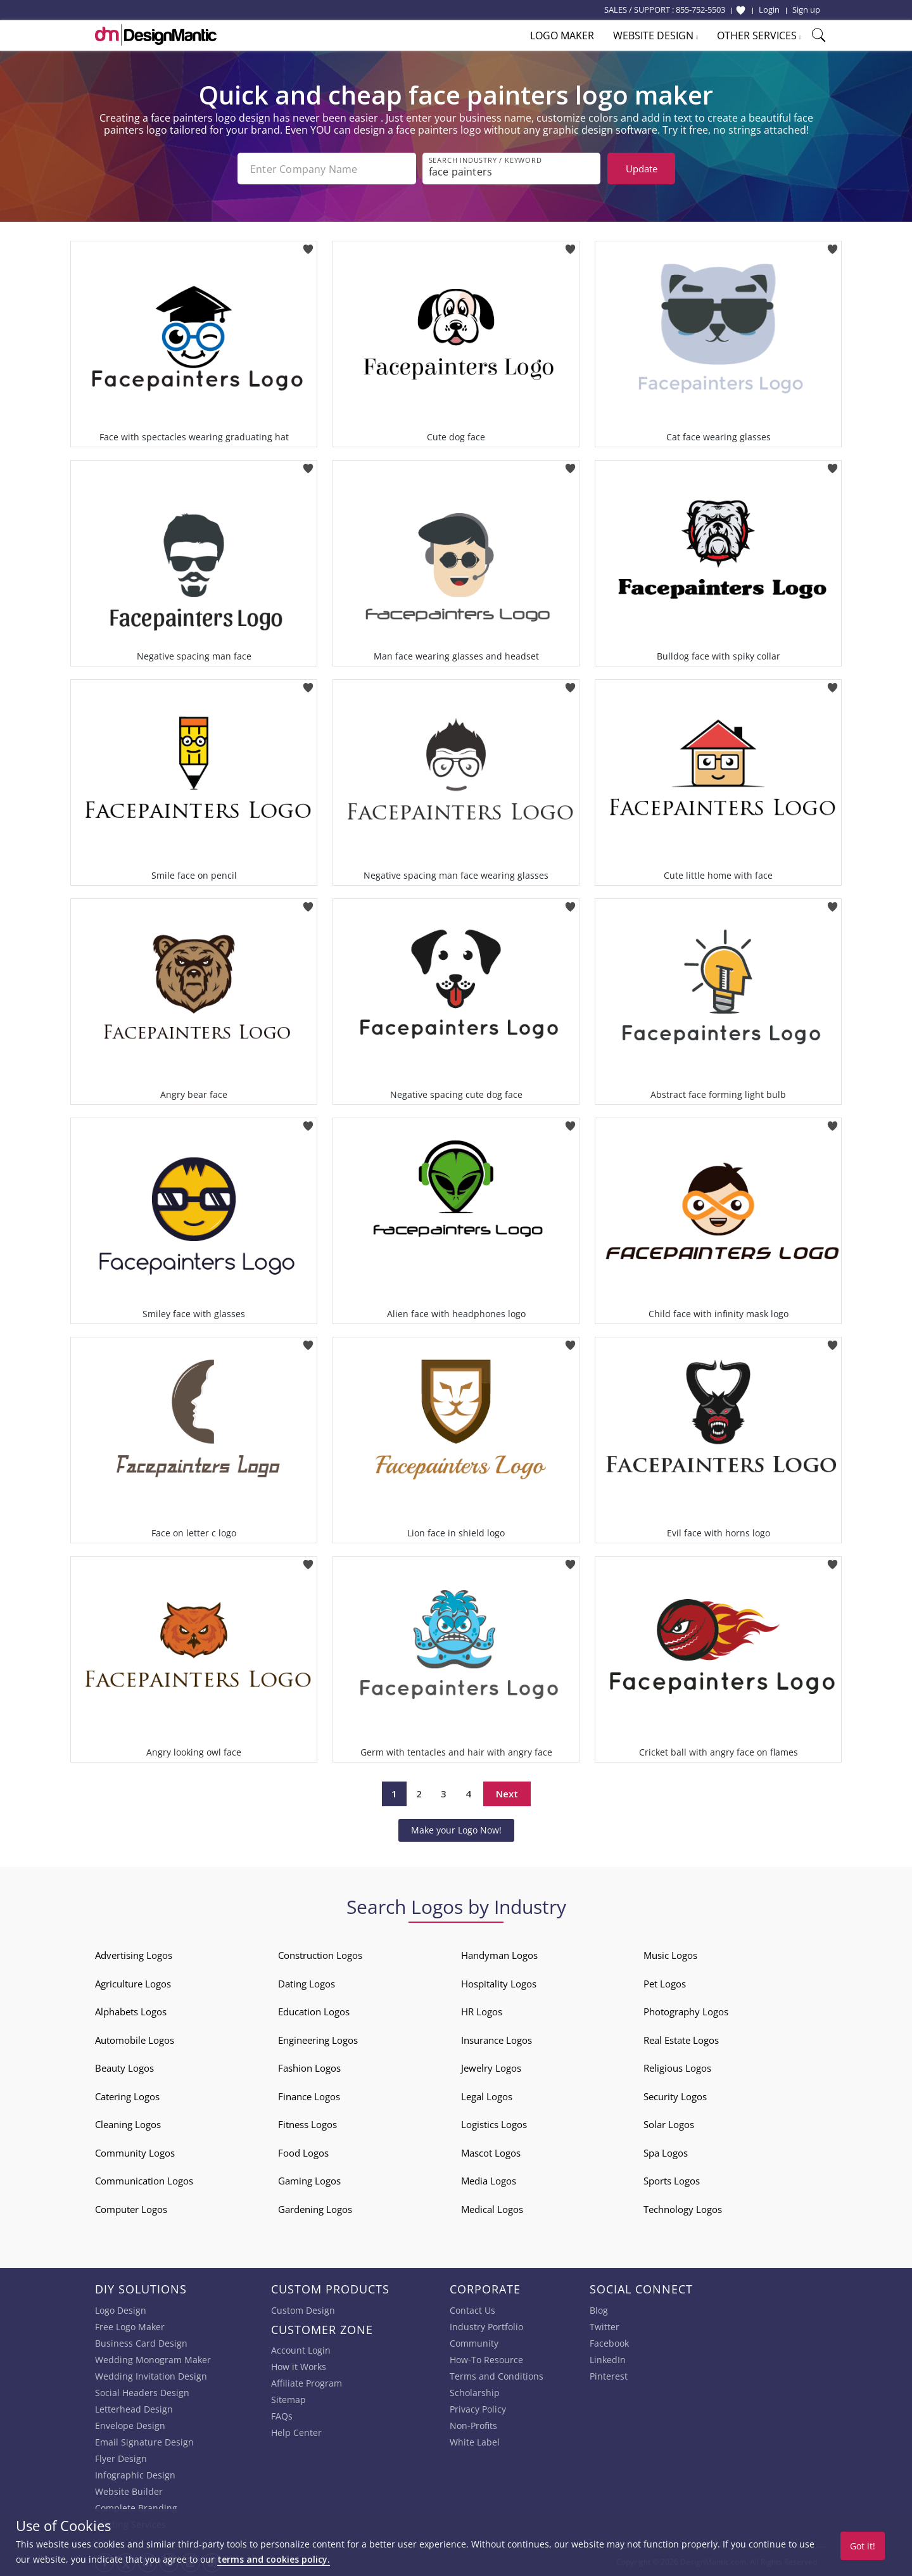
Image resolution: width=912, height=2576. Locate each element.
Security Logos (675, 2096)
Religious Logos (677, 2068)
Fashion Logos (309, 2068)
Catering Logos (127, 2096)
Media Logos (488, 2180)
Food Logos (303, 2152)
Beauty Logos (124, 2068)
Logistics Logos (494, 2124)
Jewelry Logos (491, 2068)
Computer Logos (131, 2209)
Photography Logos (685, 2011)
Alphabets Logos (131, 2011)
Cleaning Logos (128, 2124)
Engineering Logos (318, 2040)
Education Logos (314, 2011)
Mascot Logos (491, 2152)
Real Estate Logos (681, 2040)
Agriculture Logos (133, 1983)
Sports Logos (671, 2180)
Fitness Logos (307, 2124)
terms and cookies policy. (273, 2559)
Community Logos (135, 2152)
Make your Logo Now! (456, 1830)
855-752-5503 (700, 9)
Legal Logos (486, 2096)
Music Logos (670, 1955)
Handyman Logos (499, 1955)
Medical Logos (492, 2209)
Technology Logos (682, 2209)
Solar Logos (668, 2124)
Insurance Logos (496, 2040)
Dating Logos (306, 1983)
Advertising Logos (133, 1955)
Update (641, 168)
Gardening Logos (315, 2209)
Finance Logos (309, 2096)
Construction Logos (320, 1955)
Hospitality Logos (498, 1983)
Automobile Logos (134, 2040)
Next (507, 1793)
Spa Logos (665, 2152)
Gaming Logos (309, 2180)
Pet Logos (664, 1983)
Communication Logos (144, 2180)
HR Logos (481, 2011)
